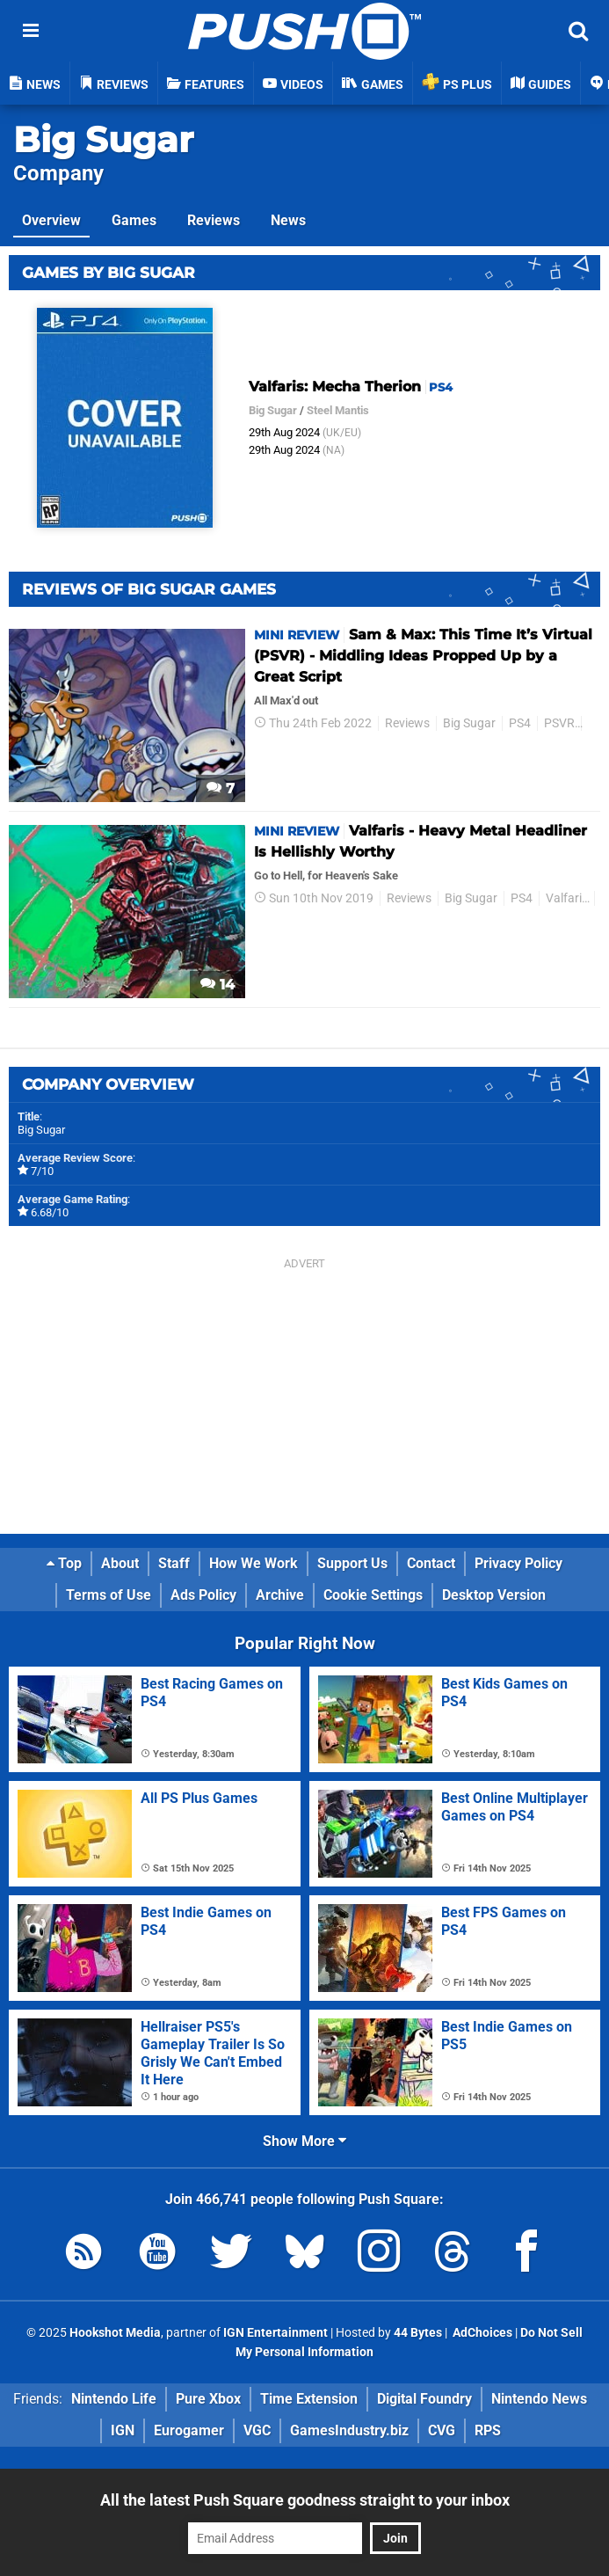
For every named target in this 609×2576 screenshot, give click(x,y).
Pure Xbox (208, 2398)
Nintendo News (539, 2398)
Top (64, 1563)
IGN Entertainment (275, 2332)
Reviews (213, 220)
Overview (51, 220)
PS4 (520, 723)
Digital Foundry (424, 2398)
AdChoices (481, 2332)
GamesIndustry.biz (349, 2430)
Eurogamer (189, 2430)
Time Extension (309, 2398)
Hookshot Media (115, 2332)
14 (217, 984)
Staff (174, 1563)
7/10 (42, 1171)
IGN (122, 2430)
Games (134, 220)
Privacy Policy (518, 1563)
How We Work (253, 1563)
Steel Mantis (338, 410)
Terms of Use (108, 1595)
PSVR (559, 723)
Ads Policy (203, 1595)
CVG (441, 2430)
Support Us (352, 1563)
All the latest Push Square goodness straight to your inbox (305, 2500)
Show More (304, 2141)
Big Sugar (103, 139)
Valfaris (567, 898)
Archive (280, 1595)
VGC (257, 2430)
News (288, 220)
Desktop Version (494, 1595)
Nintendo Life (113, 2398)
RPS (488, 2430)
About (120, 1563)
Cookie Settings (373, 1595)
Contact (431, 1563)
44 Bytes (418, 2332)
